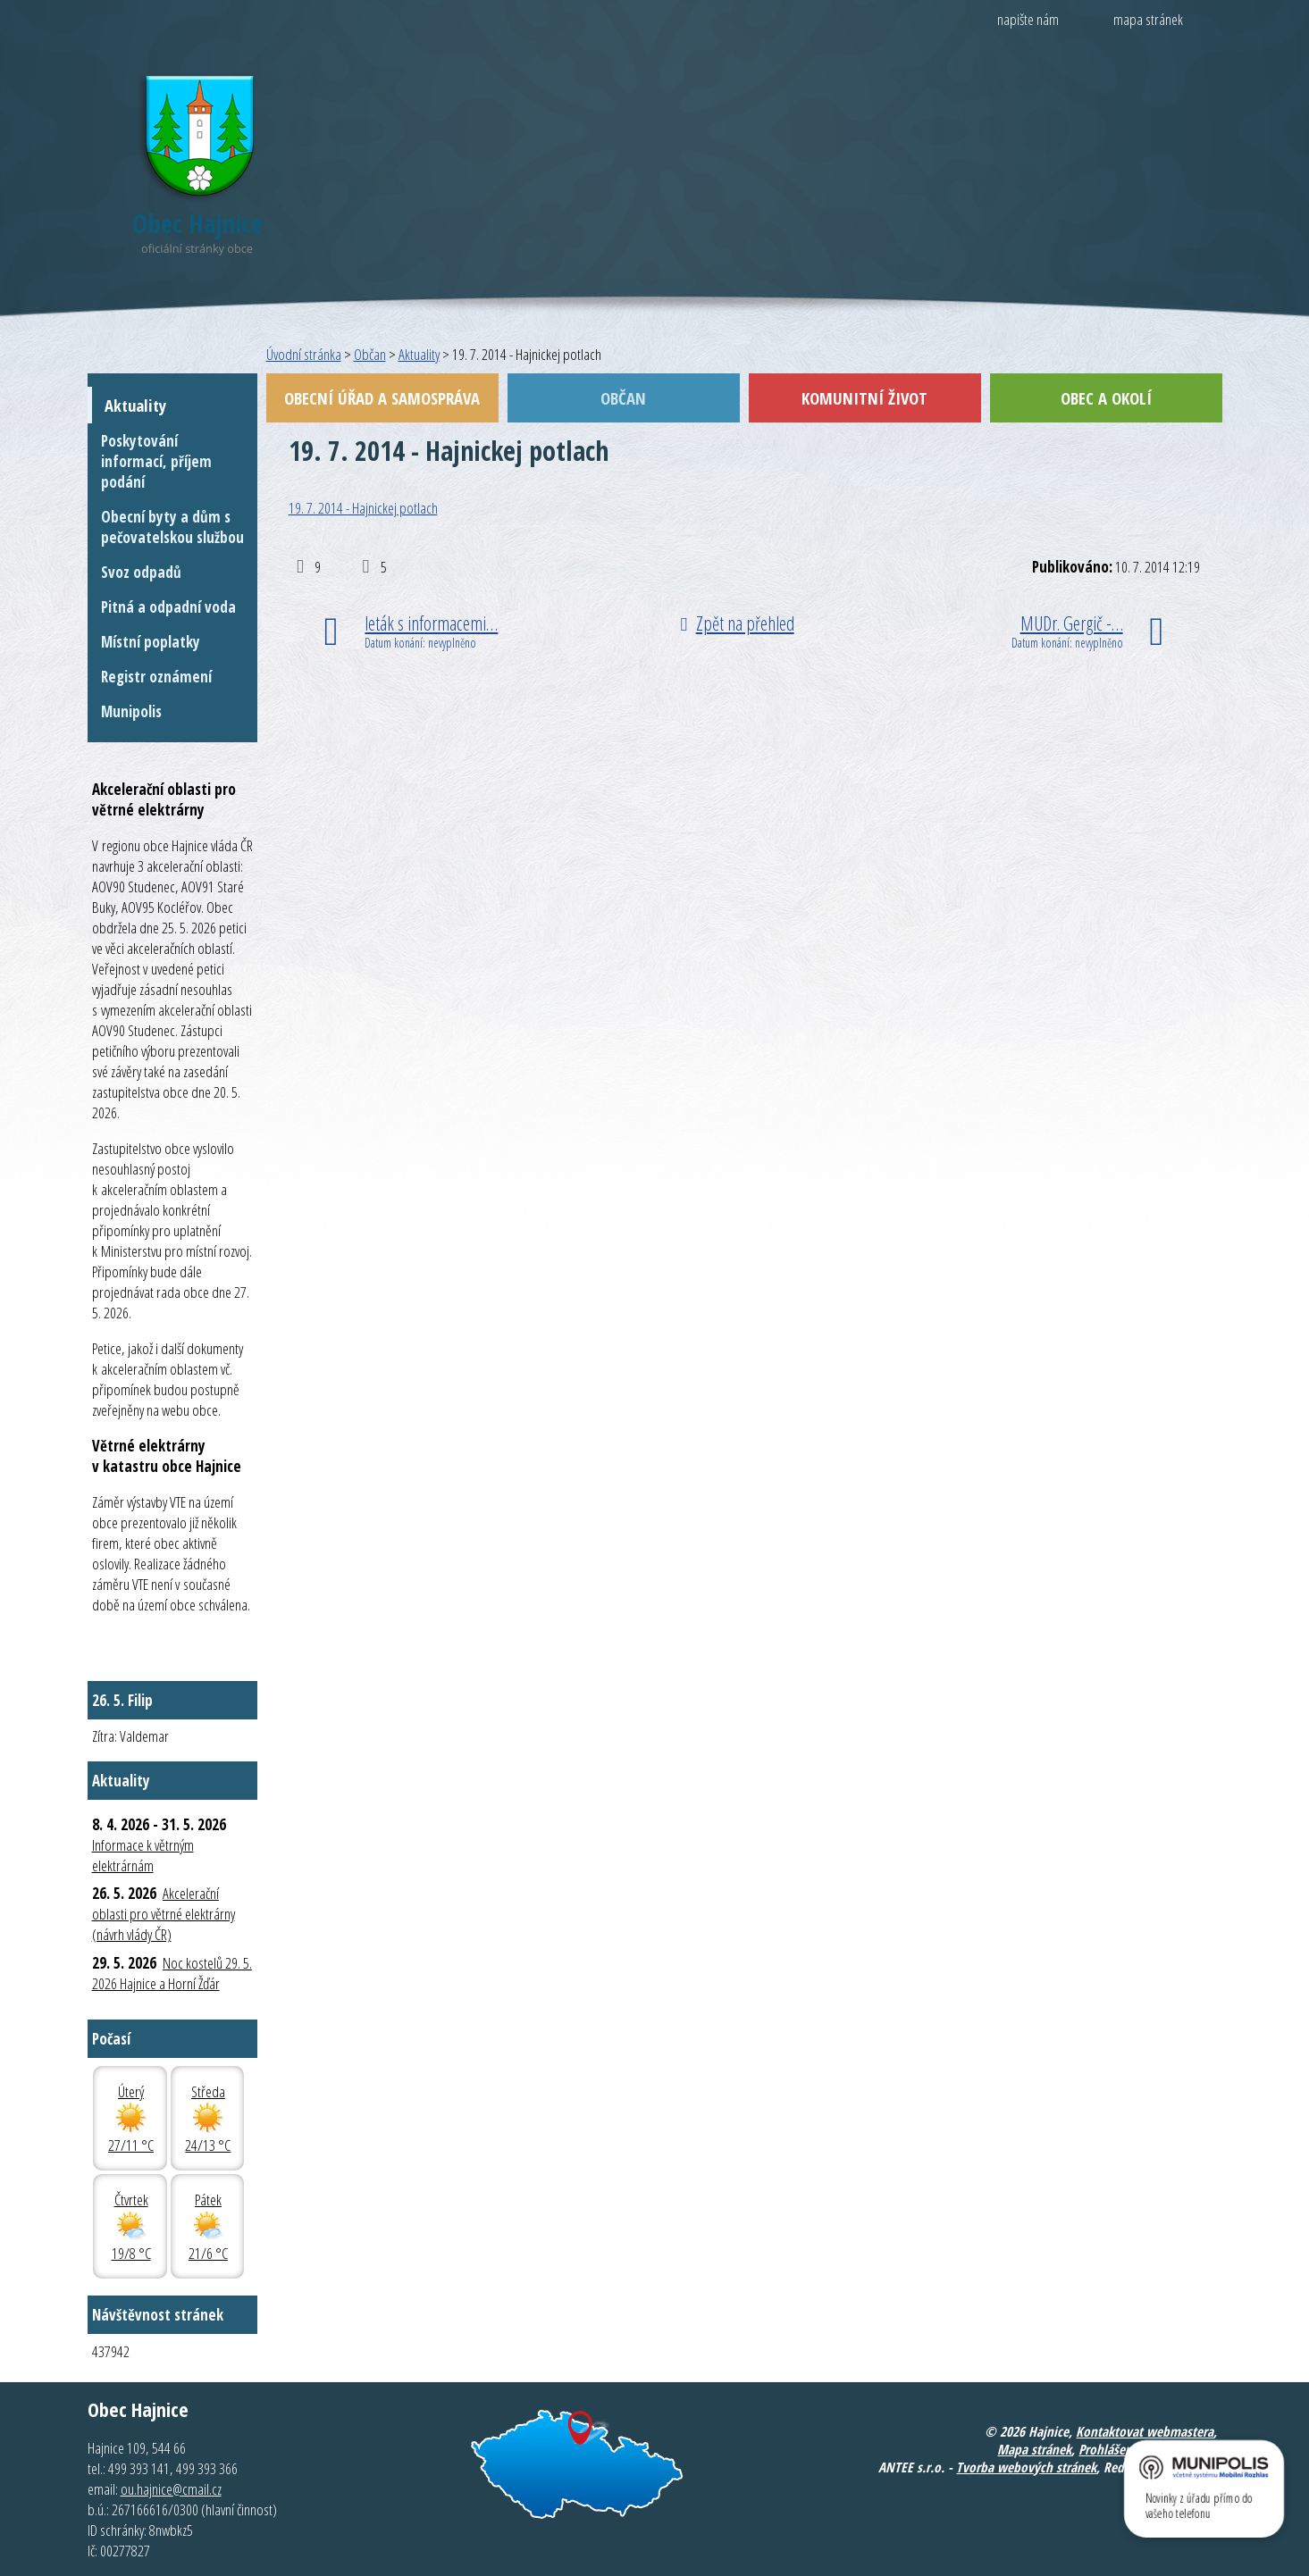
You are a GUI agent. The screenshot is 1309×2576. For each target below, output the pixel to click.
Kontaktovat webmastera (1144, 2431)
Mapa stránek (1034, 2449)
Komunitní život (864, 398)
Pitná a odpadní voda (168, 607)
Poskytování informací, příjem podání (156, 461)
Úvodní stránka (303, 354)
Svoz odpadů (141, 572)
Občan (370, 354)
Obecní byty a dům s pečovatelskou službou (172, 527)
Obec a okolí (1106, 398)
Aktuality (419, 354)
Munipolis (131, 711)
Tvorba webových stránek (1026, 2467)
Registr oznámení (156, 676)
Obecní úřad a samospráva (382, 398)
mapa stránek (1148, 19)
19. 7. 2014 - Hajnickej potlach (363, 508)
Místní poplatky (150, 641)
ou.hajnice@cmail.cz (171, 2489)
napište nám (1028, 19)
